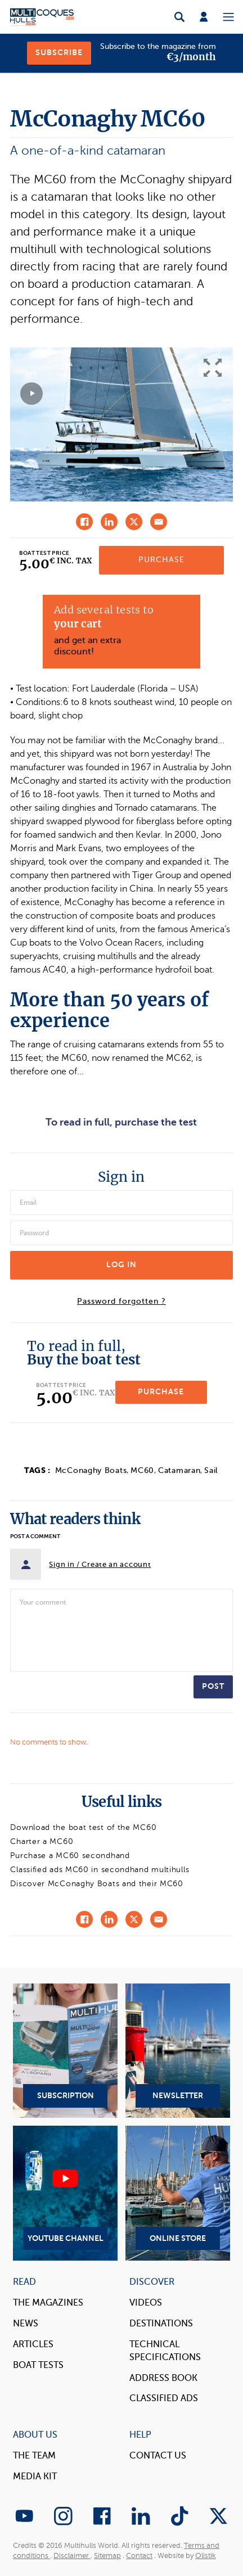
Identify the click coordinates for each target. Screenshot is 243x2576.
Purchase (161, 559)
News (25, 2324)
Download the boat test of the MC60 (83, 1827)
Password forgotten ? (121, 1301)
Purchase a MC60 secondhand (69, 1855)
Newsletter (177, 2050)
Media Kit (35, 2476)
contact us (157, 2456)
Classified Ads (163, 2398)
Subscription (65, 2050)
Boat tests (38, 2365)
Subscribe (59, 52)
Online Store (177, 2193)
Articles (33, 2344)
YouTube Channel (65, 2193)
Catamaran (179, 1470)
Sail (211, 1470)
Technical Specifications (165, 2350)
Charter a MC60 (41, 1841)
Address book (163, 2378)
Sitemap (107, 2556)
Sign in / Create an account (100, 1564)
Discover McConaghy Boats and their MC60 (96, 1883)
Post (213, 1686)
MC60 (142, 1470)
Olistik (205, 2556)
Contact (139, 2556)
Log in (121, 1264)
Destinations (161, 2324)
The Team (34, 2456)
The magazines (48, 2303)
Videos (145, 2303)
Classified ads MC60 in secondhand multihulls (99, 1869)
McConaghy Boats (91, 1470)
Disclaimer (72, 2556)
